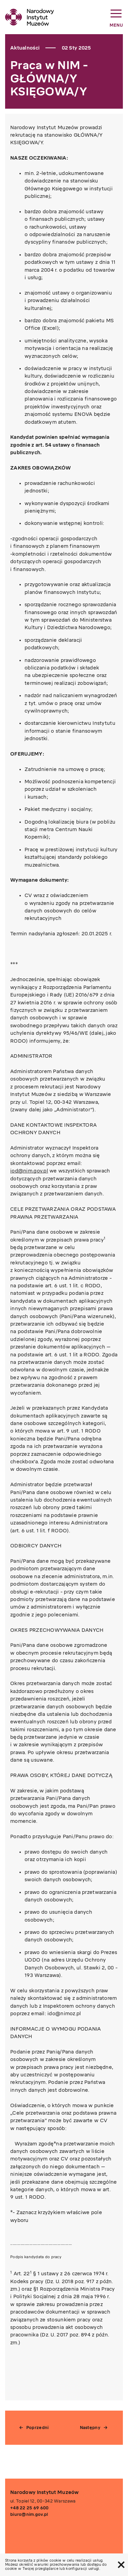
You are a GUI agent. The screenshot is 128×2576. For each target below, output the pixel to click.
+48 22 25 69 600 (29, 2508)
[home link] (29, 17)
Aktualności (25, 48)
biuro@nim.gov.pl (29, 2514)
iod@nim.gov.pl (29, 1171)
